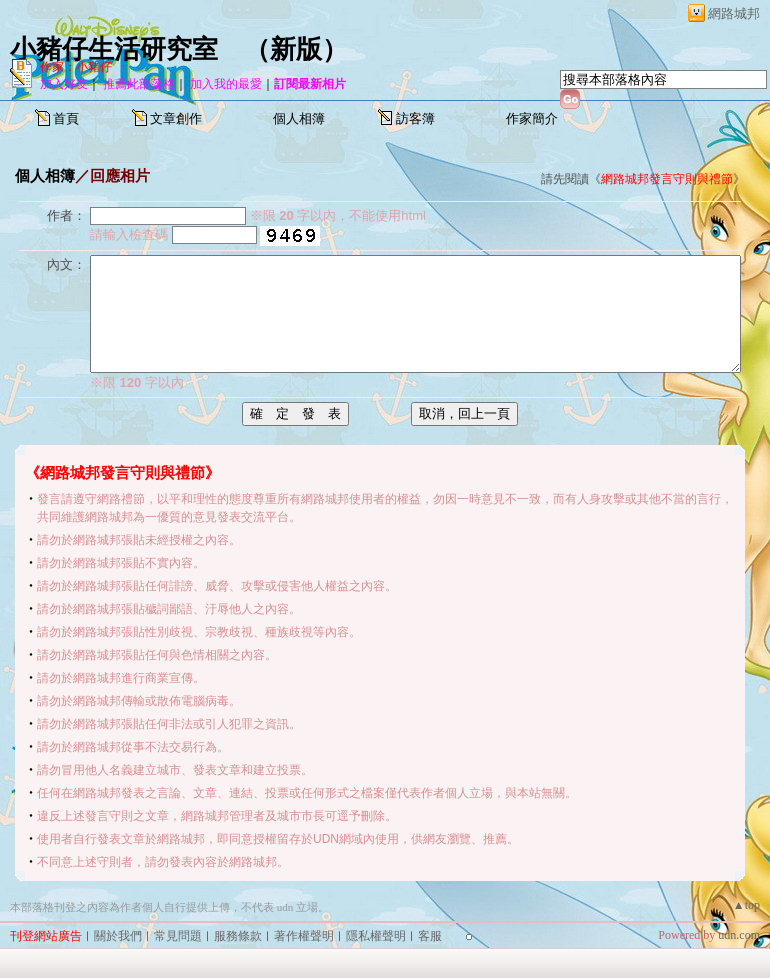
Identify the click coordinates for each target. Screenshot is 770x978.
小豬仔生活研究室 (114, 49)
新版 (296, 49)
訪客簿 (415, 118)
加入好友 (64, 84)
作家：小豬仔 (76, 67)
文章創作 (176, 118)
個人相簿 (299, 118)
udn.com (739, 935)
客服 (430, 936)
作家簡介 (532, 118)
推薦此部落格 (139, 84)
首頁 (66, 118)
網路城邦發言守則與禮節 (667, 179)
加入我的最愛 (226, 84)
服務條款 (238, 936)
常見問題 (178, 936)
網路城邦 (734, 13)
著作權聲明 (304, 936)
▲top (746, 905)
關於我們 (118, 936)
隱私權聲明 (376, 936)
